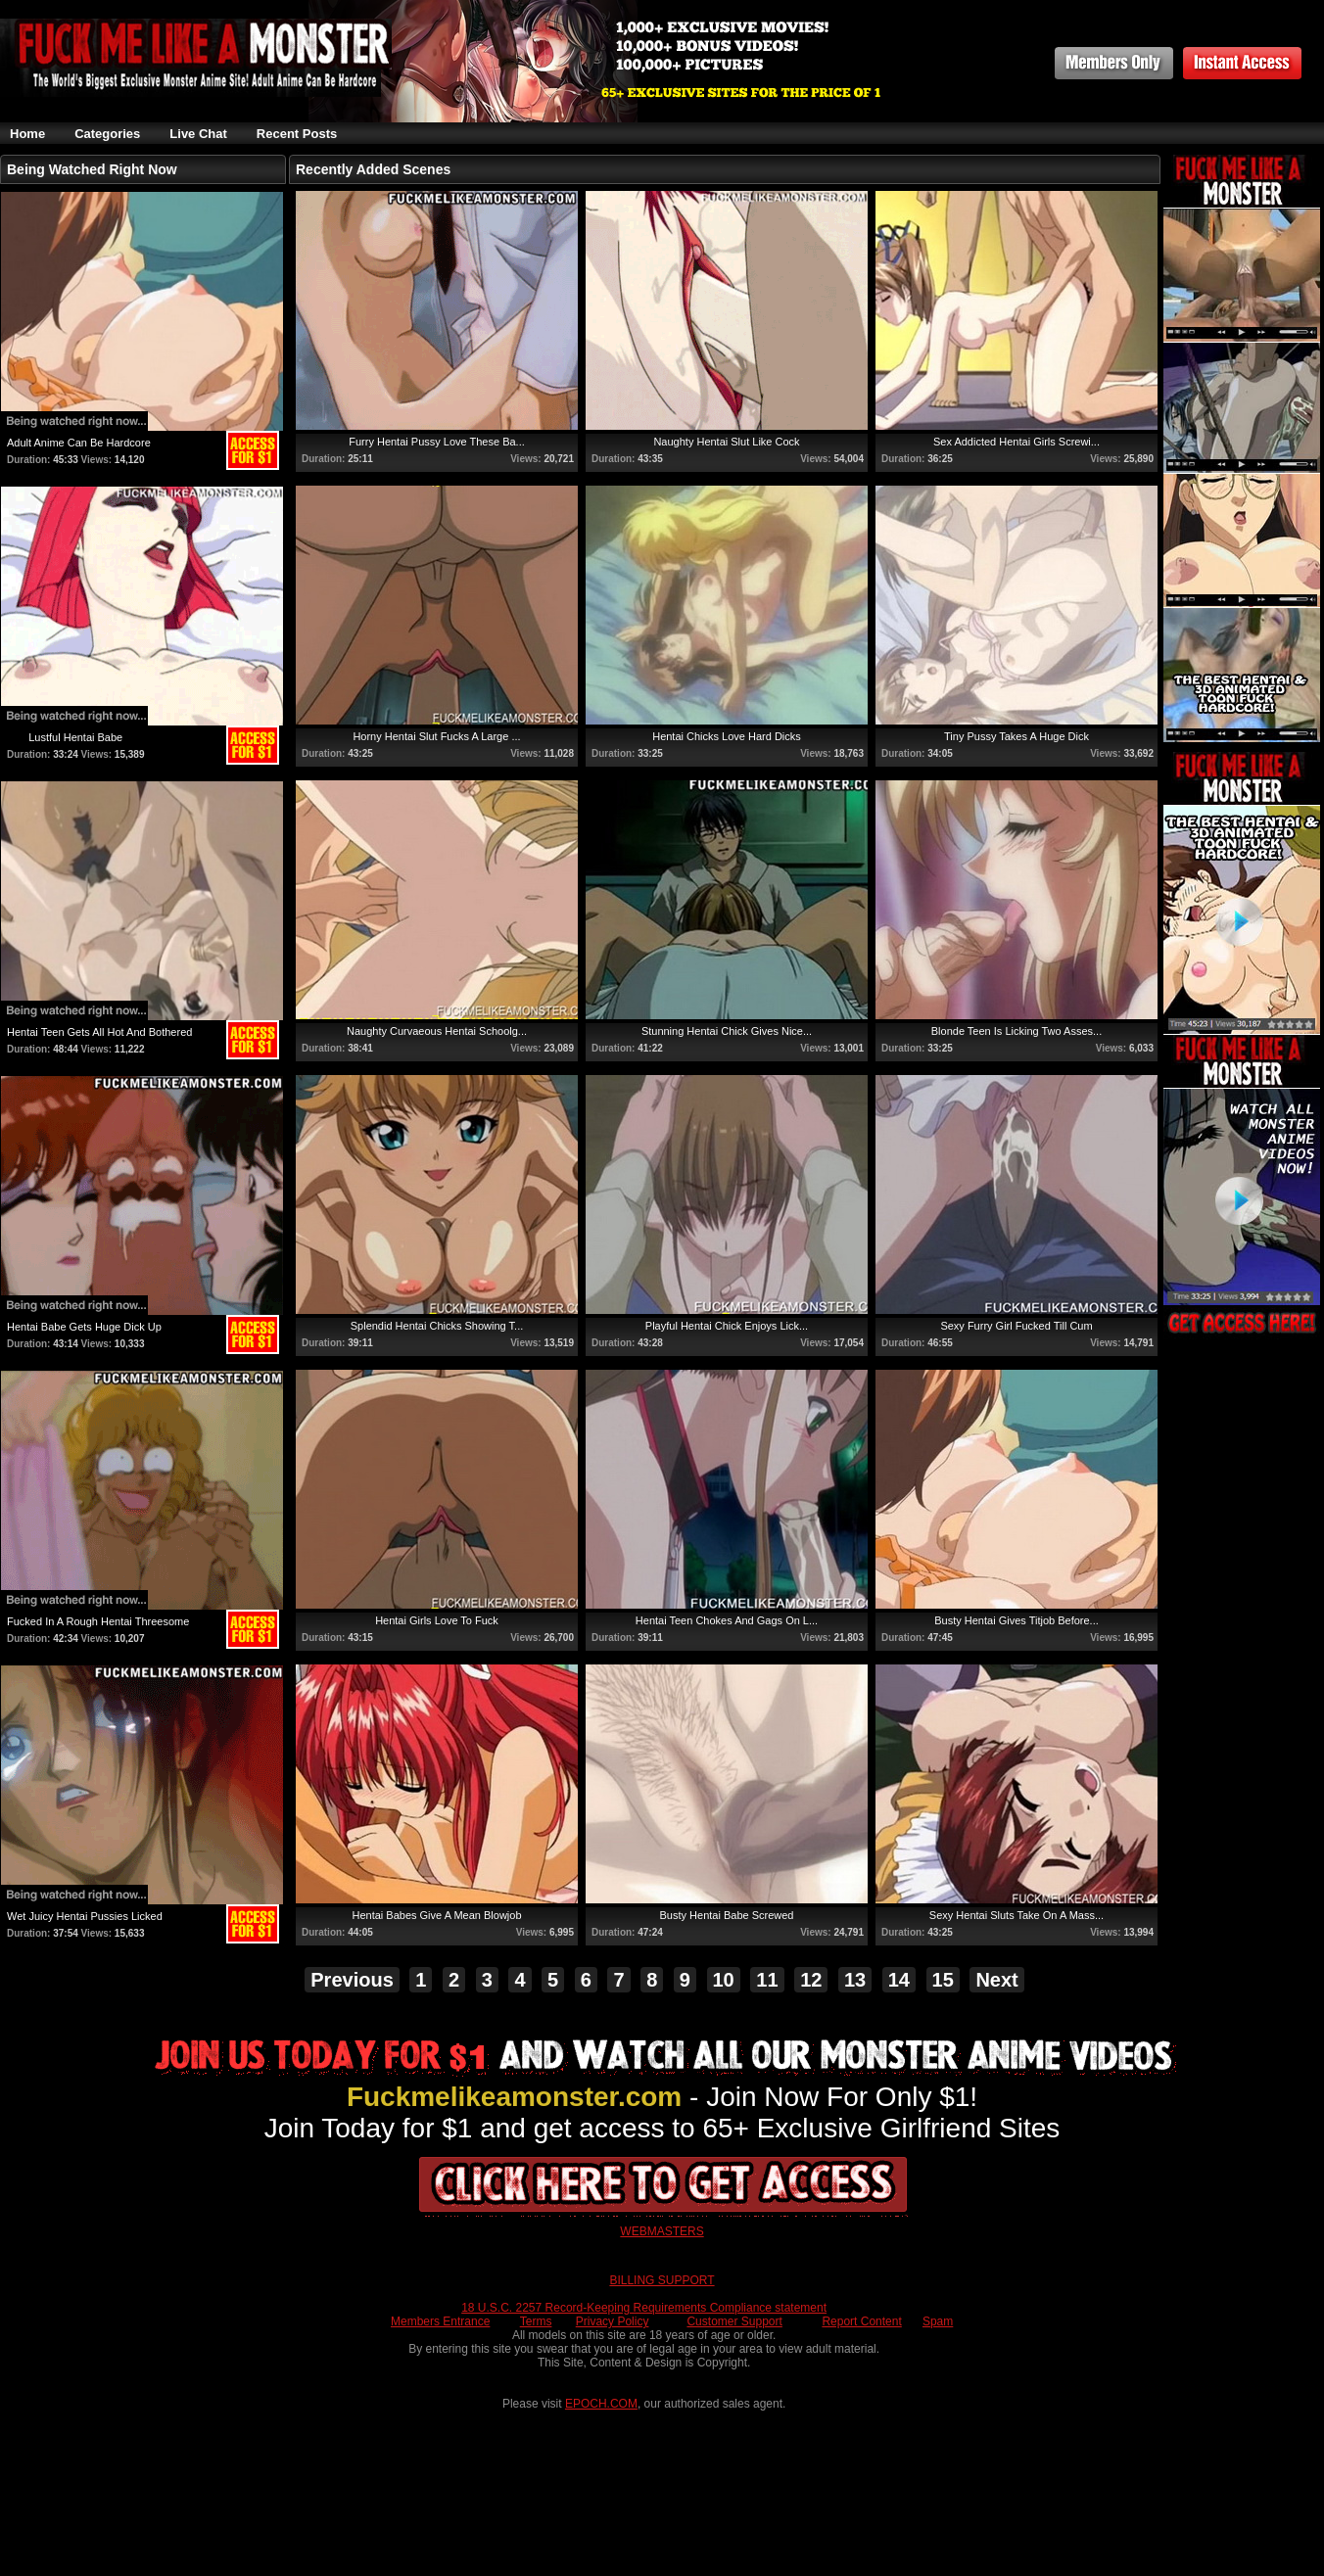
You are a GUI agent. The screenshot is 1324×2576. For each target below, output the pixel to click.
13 (855, 1980)
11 (767, 1980)
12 (811, 1980)
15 (943, 1980)
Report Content (861, 2321)
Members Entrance (440, 2321)
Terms (536, 2321)
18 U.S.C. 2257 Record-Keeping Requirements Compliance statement (644, 2308)
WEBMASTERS (661, 2231)
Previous (351, 1980)
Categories (107, 133)
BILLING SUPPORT (661, 2280)
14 (899, 1980)
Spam (937, 2321)
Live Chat (198, 133)
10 (723, 1980)
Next (996, 1980)
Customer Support (733, 2321)
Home (27, 133)
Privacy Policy (612, 2321)
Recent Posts (297, 133)
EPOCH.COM (601, 2404)
